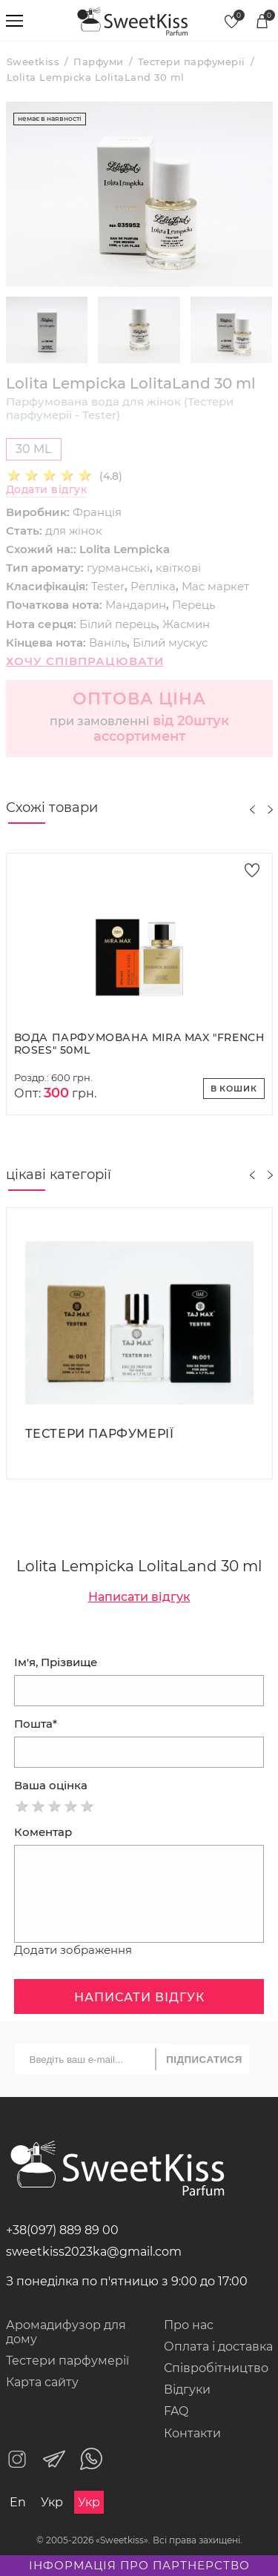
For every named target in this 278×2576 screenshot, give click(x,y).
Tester (108, 586)
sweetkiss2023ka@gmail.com (94, 2252)
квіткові (178, 568)
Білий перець (117, 624)
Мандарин (135, 605)
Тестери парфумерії (67, 2361)
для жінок (73, 531)
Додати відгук (46, 489)
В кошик (234, 1088)
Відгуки (187, 2389)
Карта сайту (42, 2382)
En (18, 2502)
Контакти (192, 2433)
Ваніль (108, 642)
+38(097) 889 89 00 (62, 2230)
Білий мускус (170, 642)
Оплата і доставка (218, 2346)
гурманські (118, 568)
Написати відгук (139, 1597)
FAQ (176, 2411)
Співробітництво (216, 2368)
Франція (97, 512)
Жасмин (186, 624)
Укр (52, 2502)
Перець (193, 605)
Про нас (189, 2325)
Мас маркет (215, 586)
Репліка (153, 586)
